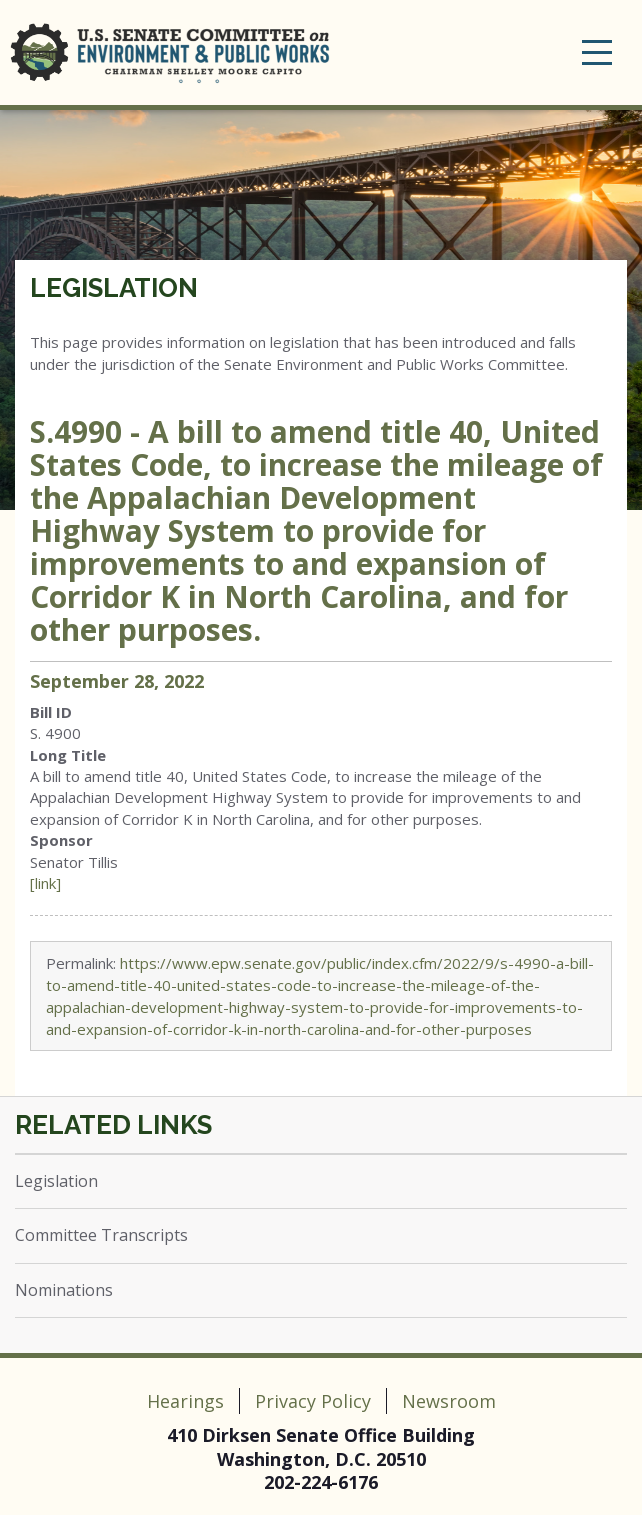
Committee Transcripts (101, 1235)
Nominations (64, 1290)
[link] (45, 883)
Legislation (114, 288)
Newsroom (449, 1401)
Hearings (185, 1401)
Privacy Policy (313, 1401)
